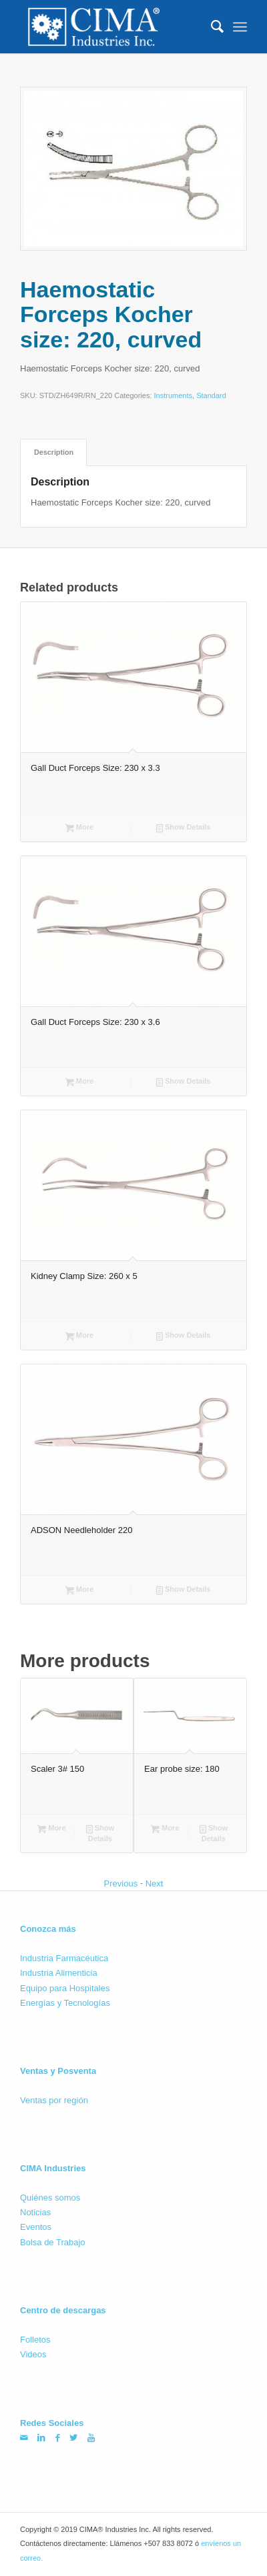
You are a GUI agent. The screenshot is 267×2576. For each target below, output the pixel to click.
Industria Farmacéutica (64, 1958)
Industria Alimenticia (58, 1973)
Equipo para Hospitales (64, 1988)
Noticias (35, 2212)
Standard (211, 395)
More (79, 828)
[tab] (53, 452)
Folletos (35, 2340)
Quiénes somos (50, 2198)
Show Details (183, 828)
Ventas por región (54, 2100)
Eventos (35, 2227)
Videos (33, 2354)
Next (155, 1883)
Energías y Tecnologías (65, 2003)
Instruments (173, 395)
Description (53, 452)
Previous (121, 1883)
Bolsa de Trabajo (52, 2242)
